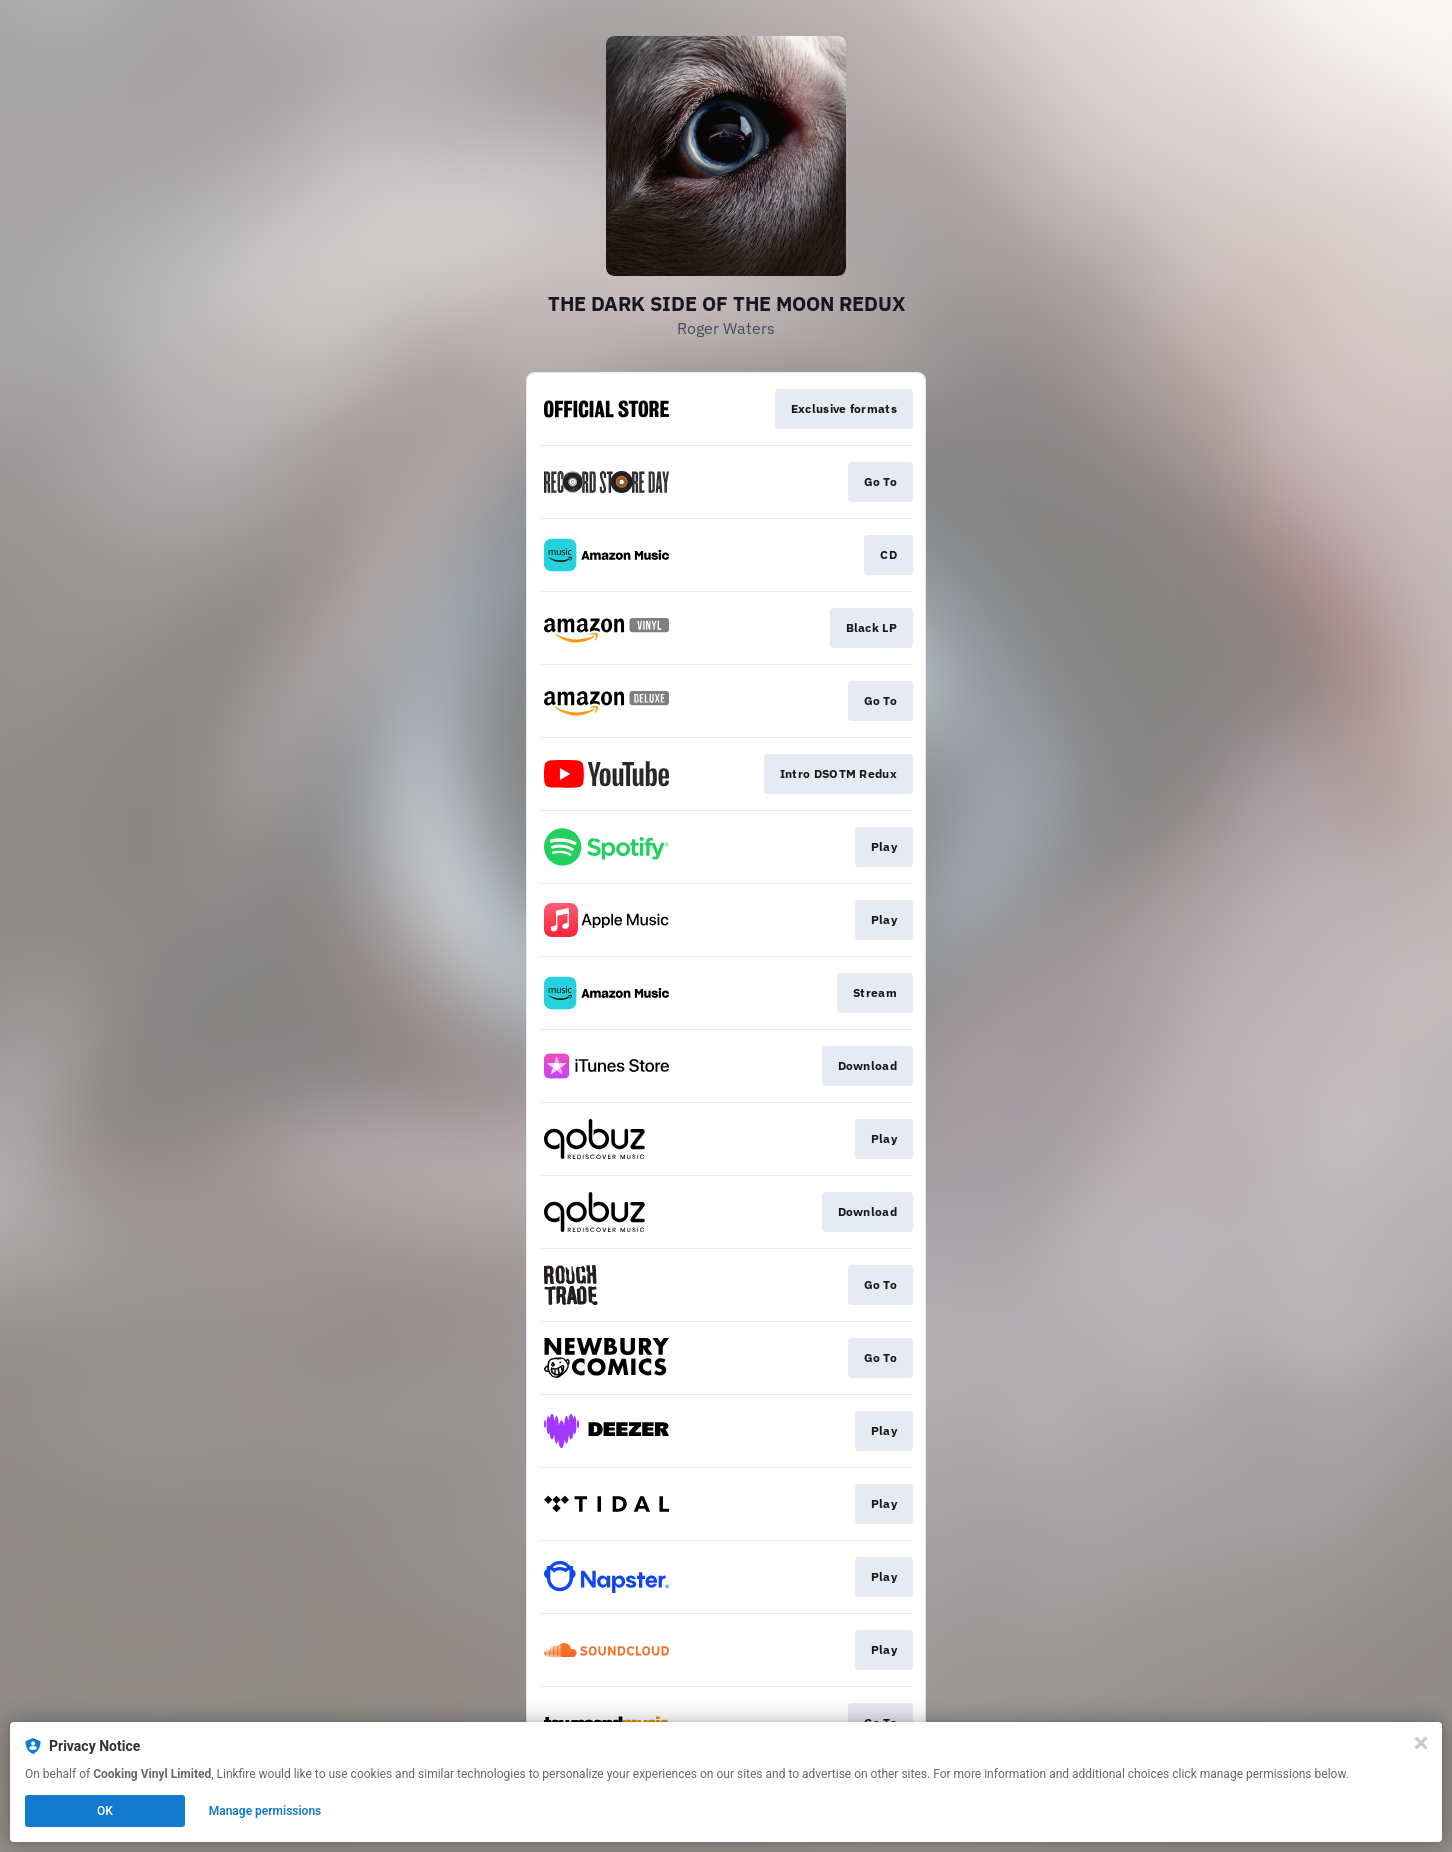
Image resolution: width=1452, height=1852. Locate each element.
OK (105, 1811)
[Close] (1421, 1743)
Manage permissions (265, 1811)
